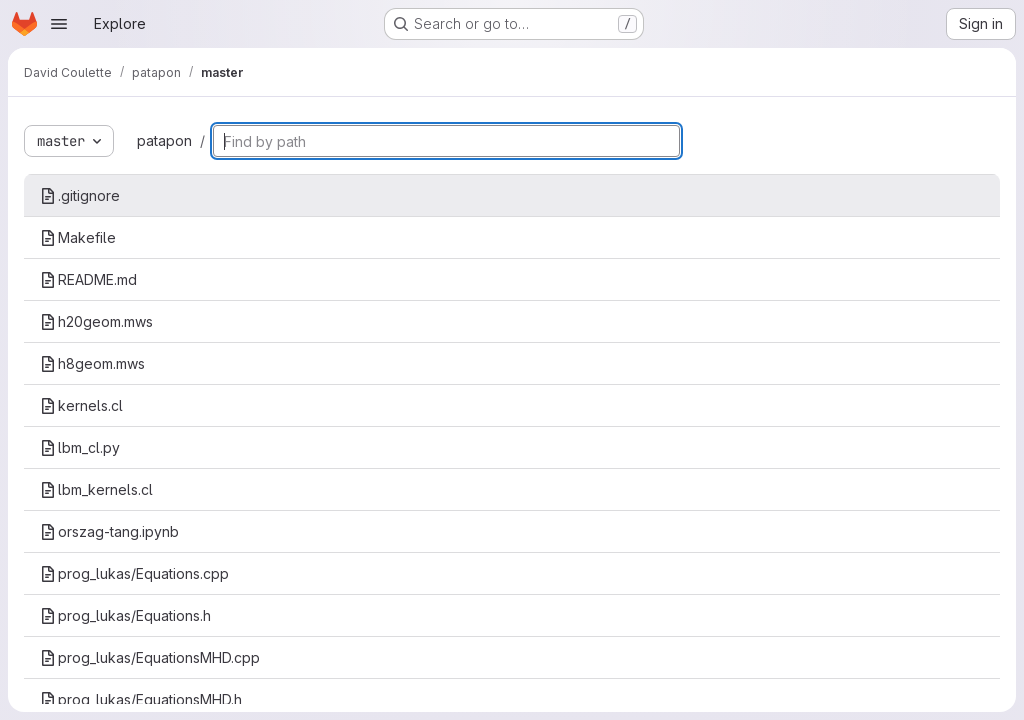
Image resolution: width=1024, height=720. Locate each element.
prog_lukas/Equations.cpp (134, 573)
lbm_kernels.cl (96, 489)
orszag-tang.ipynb (109, 531)
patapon (164, 140)
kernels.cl (81, 405)
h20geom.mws (96, 321)
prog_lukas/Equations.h (125, 615)
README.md (88, 279)
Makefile (78, 237)
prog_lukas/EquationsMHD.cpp (150, 657)
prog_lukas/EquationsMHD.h (141, 699)
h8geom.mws (92, 363)
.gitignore (80, 195)
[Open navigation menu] (59, 24)
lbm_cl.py (80, 447)
